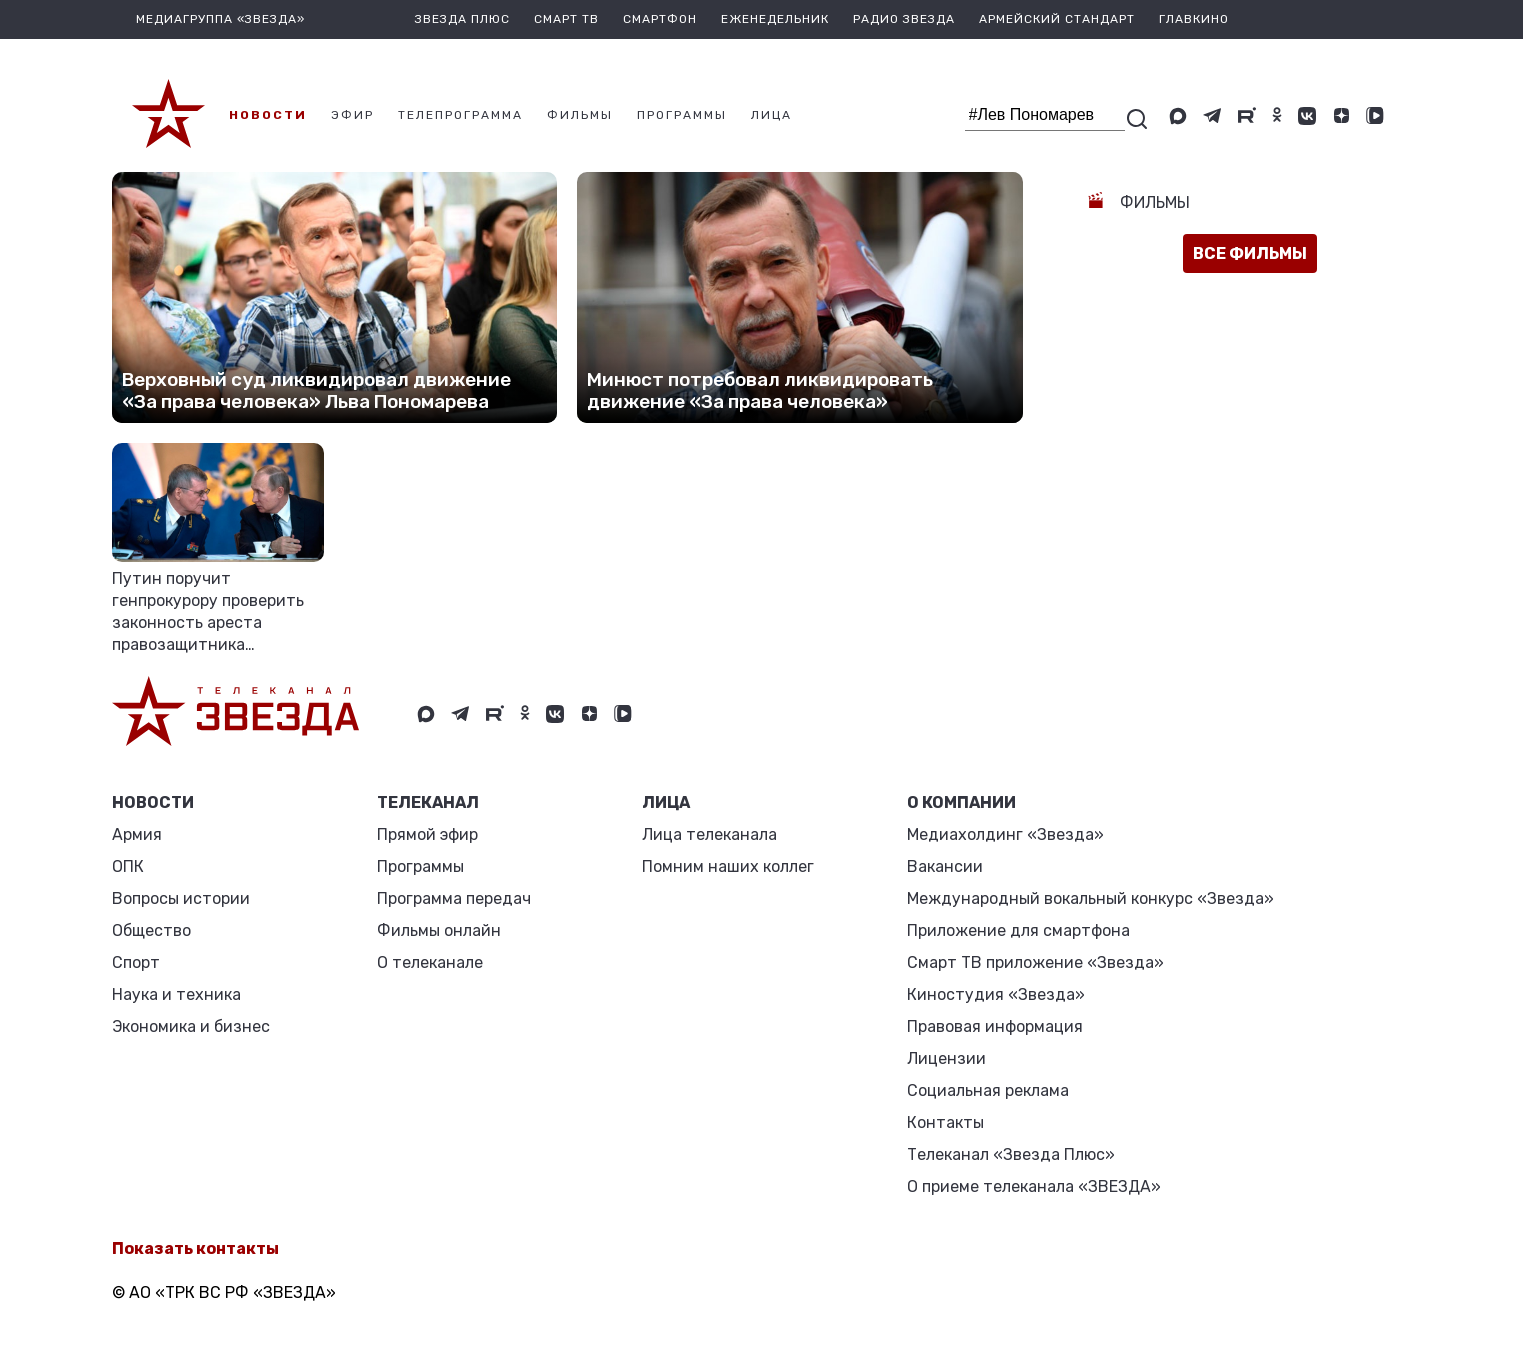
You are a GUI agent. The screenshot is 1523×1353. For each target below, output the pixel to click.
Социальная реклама (988, 1090)
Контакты (945, 1122)
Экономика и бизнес (191, 1026)
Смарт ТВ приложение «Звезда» (1035, 962)
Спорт (136, 962)
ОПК (128, 866)
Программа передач (454, 898)
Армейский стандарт (1057, 19)
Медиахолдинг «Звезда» (1005, 834)
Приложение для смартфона (1018, 930)
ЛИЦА (666, 802)
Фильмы (1153, 202)
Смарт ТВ (566, 19)
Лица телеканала (709, 834)
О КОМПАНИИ (961, 802)
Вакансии (945, 866)
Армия (137, 834)
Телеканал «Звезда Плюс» (1011, 1154)
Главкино (1194, 19)
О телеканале (430, 962)
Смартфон (660, 19)
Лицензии (946, 1058)
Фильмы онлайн (439, 930)
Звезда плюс (462, 19)
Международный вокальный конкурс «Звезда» (1090, 898)
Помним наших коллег (728, 866)
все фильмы (1250, 253)
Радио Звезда (904, 19)
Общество (151, 930)
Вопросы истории (181, 898)
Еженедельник (775, 19)
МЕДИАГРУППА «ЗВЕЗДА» (220, 19)
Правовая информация (995, 1026)
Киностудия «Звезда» (996, 994)
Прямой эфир (427, 834)
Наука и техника (176, 994)
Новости (153, 802)
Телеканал (428, 802)
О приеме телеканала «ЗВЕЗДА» (1034, 1186)
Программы (420, 866)
